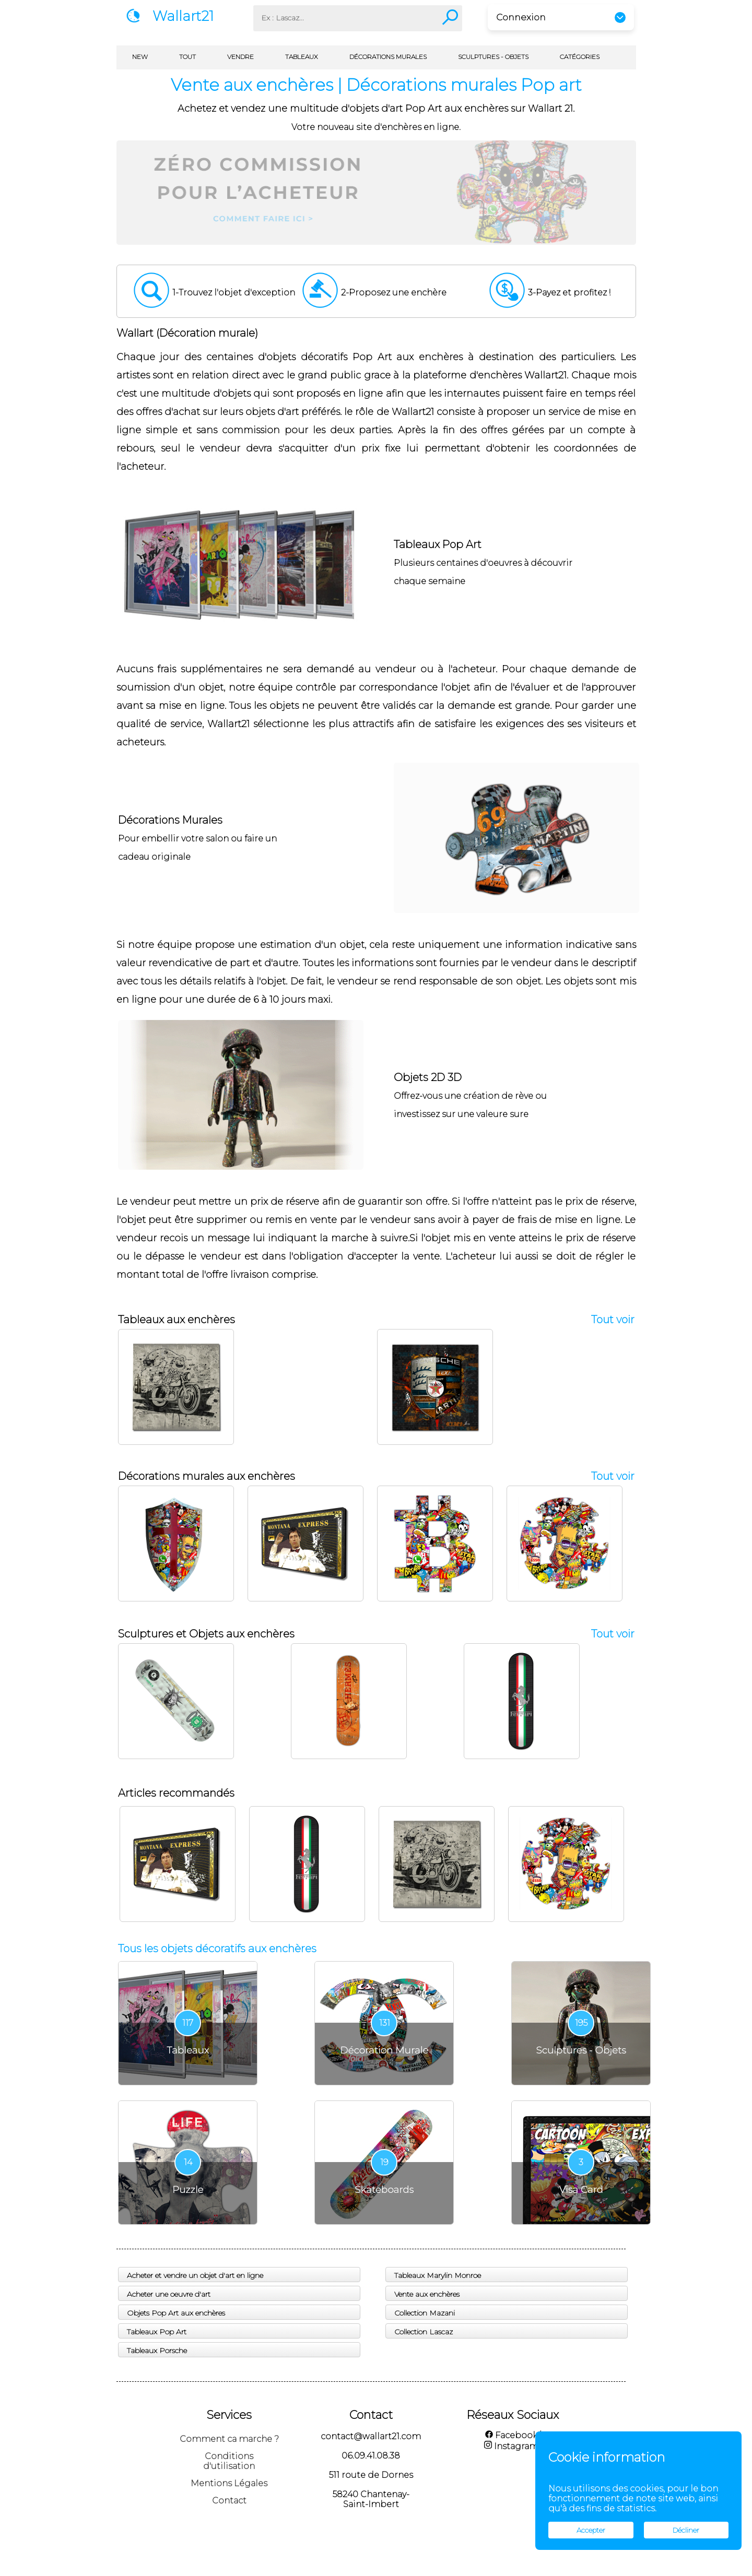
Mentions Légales (229, 2483)
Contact (229, 2501)
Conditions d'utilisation (229, 2461)
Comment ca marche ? (229, 2439)
